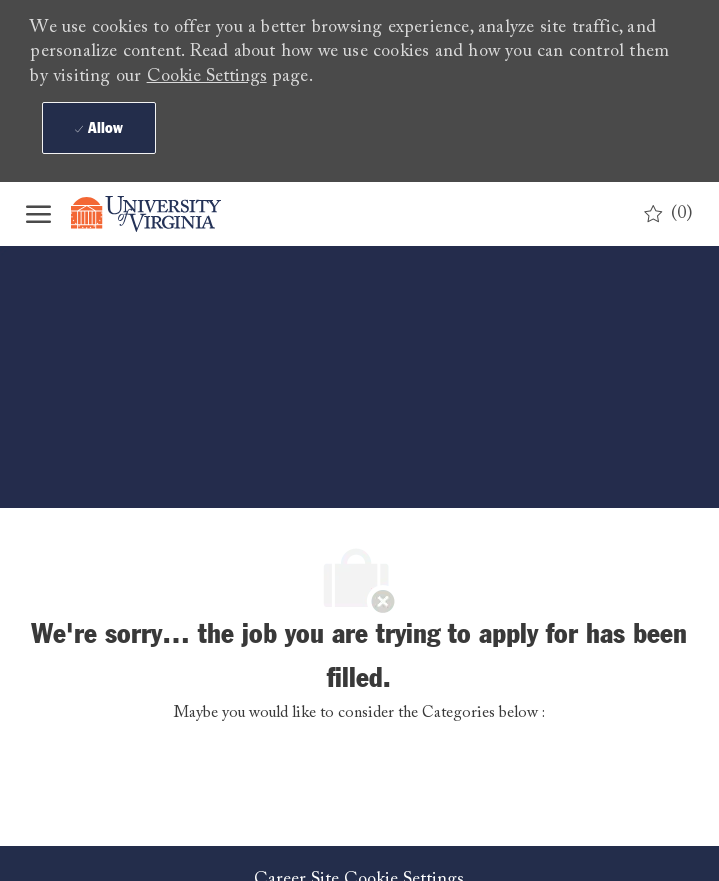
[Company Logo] (161, 214)
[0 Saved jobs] (668, 214)
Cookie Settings (207, 77)
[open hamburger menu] (38, 214)
